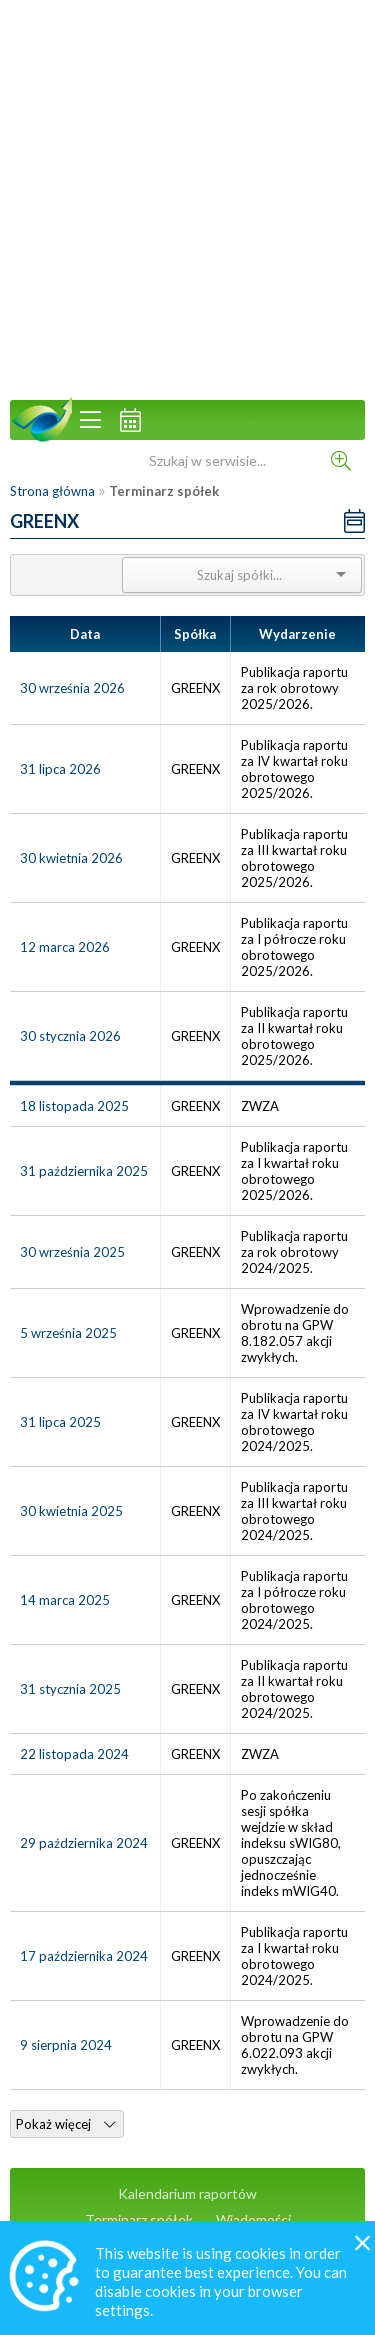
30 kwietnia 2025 (71, 1511)
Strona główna (52, 491)
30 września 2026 (72, 688)
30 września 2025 (72, 1252)
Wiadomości (253, 2219)
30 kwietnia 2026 (71, 858)
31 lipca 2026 (60, 769)
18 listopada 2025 (74, 1106)
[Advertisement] (187, 197)
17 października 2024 (84, 1956)
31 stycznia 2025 (70, 1689)
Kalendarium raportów (187, 2193)
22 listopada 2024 (74, 1754)
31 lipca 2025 (60, 1422)
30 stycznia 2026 (70, 1036)
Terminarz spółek (139, 2219)
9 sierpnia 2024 (66, 2045)
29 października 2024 (84, 1843)
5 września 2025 (68, 1333)
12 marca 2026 (65, 947)
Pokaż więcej (65, 2124)
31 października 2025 (84, 1171)
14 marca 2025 (65, 1600)
